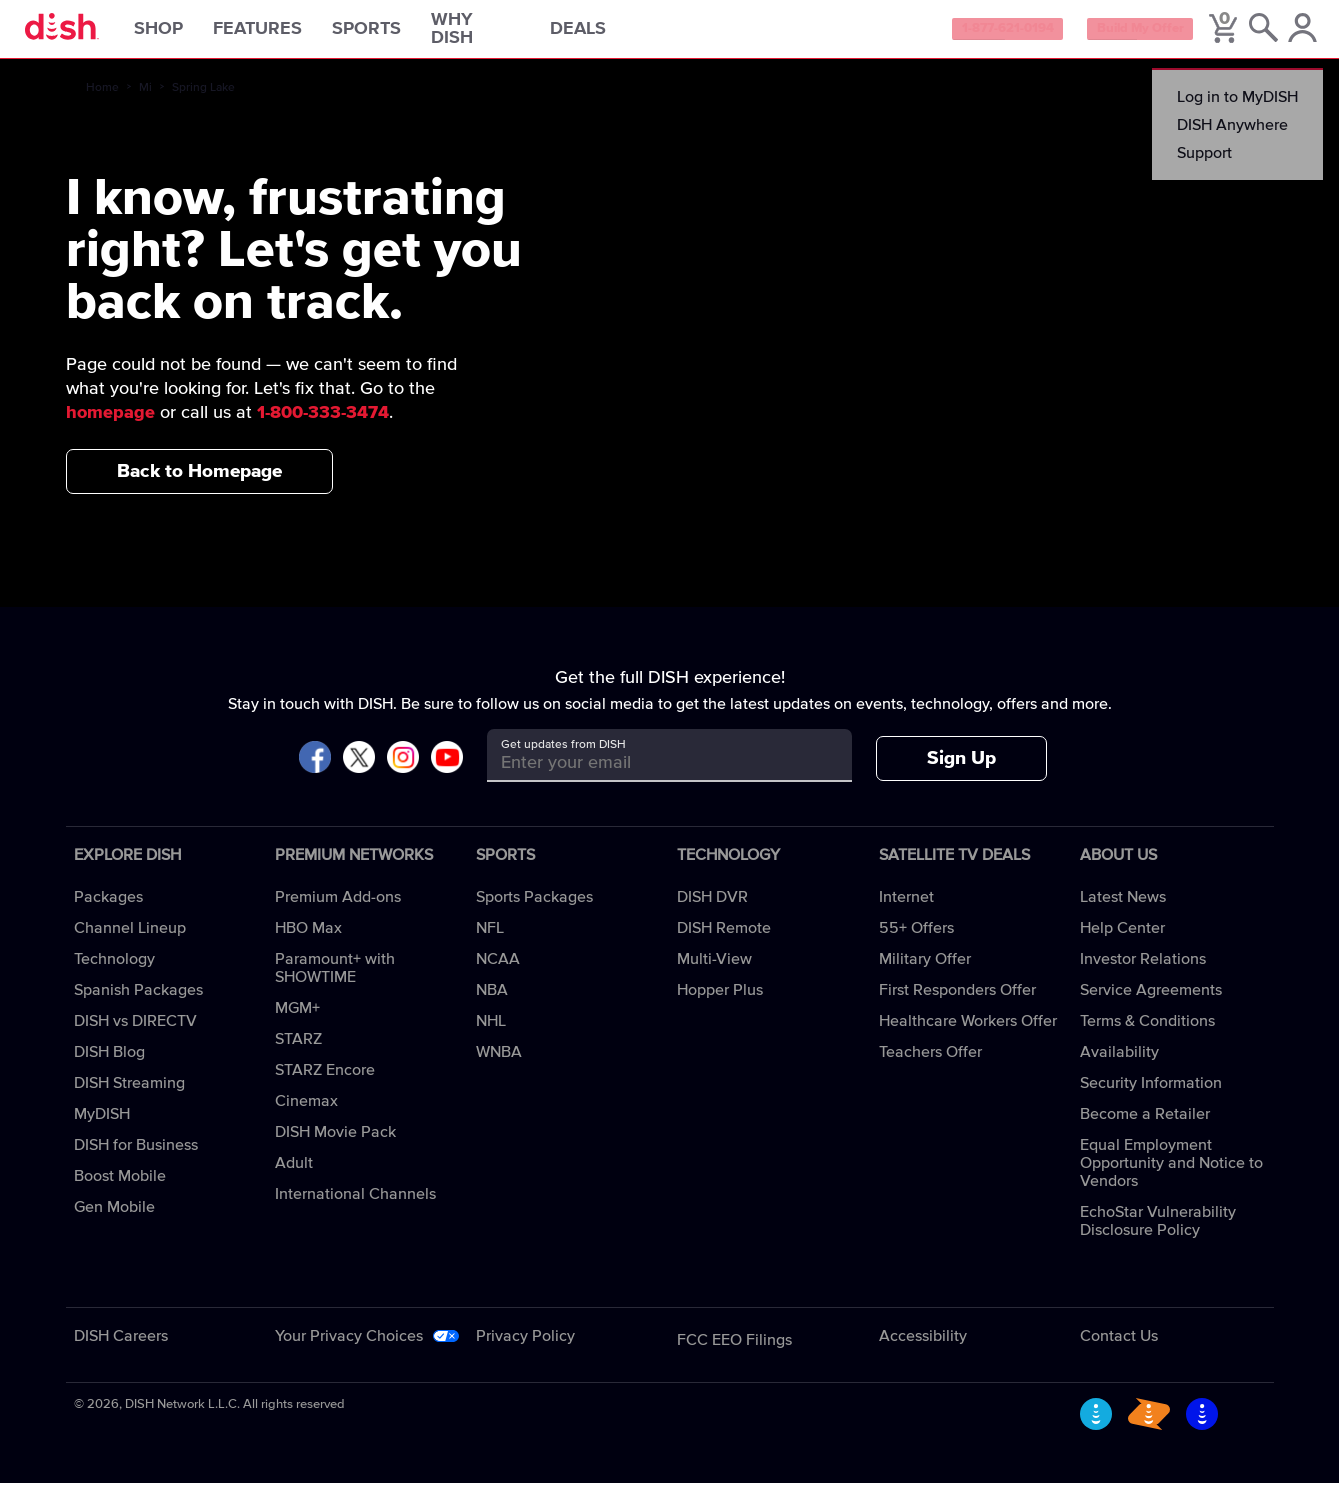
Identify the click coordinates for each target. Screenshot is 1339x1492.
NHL (491, 1030)
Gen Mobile (114, 1216)
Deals (604, 34)
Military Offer (925, 968)
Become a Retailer (1145, 1123)
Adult (294, 1172)
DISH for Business (136, 1154)
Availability (1119, 1061)
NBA (492, 999)
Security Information (1151, 1092)
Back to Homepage (199, 479)
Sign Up (961, 767)
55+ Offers (916, 937)
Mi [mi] (145, 97)
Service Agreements (1151, 999)
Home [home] (102, 97)
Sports (392, 34)
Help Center (1122, 937)
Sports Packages (534, 906)
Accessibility (923, 1345)
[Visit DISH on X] (359, 767)
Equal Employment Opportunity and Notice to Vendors (1171, 1172)
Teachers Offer (930, 1061)
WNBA (499, 1061)
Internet (906, 906)
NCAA (498, 968)
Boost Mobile (120, 1185)
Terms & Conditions (1147, 1030)
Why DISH (501, 34)
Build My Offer (1117, 34)
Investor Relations (1143, 968)
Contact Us (1119, 1345)
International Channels (355, 1203)
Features (283, 34)
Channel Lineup (130, 937)
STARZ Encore (325, 1079)
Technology (114, 968)
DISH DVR (712, 906)
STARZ (298, 1048)
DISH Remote (724, 937)
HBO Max (308, 937)
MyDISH (102, 1123)
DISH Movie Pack (335, 1141)
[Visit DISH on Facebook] (315, 767)
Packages (108, 906)
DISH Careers (121, 1345)
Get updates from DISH (563, 754)
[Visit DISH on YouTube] (447, 767)
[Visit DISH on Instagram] (403, 767)
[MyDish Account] (1294, 34)
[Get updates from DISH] (651, 771)
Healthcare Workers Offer (968, 1030)
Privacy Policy (525, 1345)
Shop (184, 34)
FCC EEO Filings (734, 1349)
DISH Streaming (129, 1092)
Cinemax (306, 1110)
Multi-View (714, 968)
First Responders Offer (957, 999)
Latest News (1123, 906)
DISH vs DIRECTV (135, 1030)
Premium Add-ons (338, 906)
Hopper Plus (720, 999)
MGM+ (297, 1017)
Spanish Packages (138, 999)
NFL (490, 937)
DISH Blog (109, 1061)
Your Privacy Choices (349, 1345)
